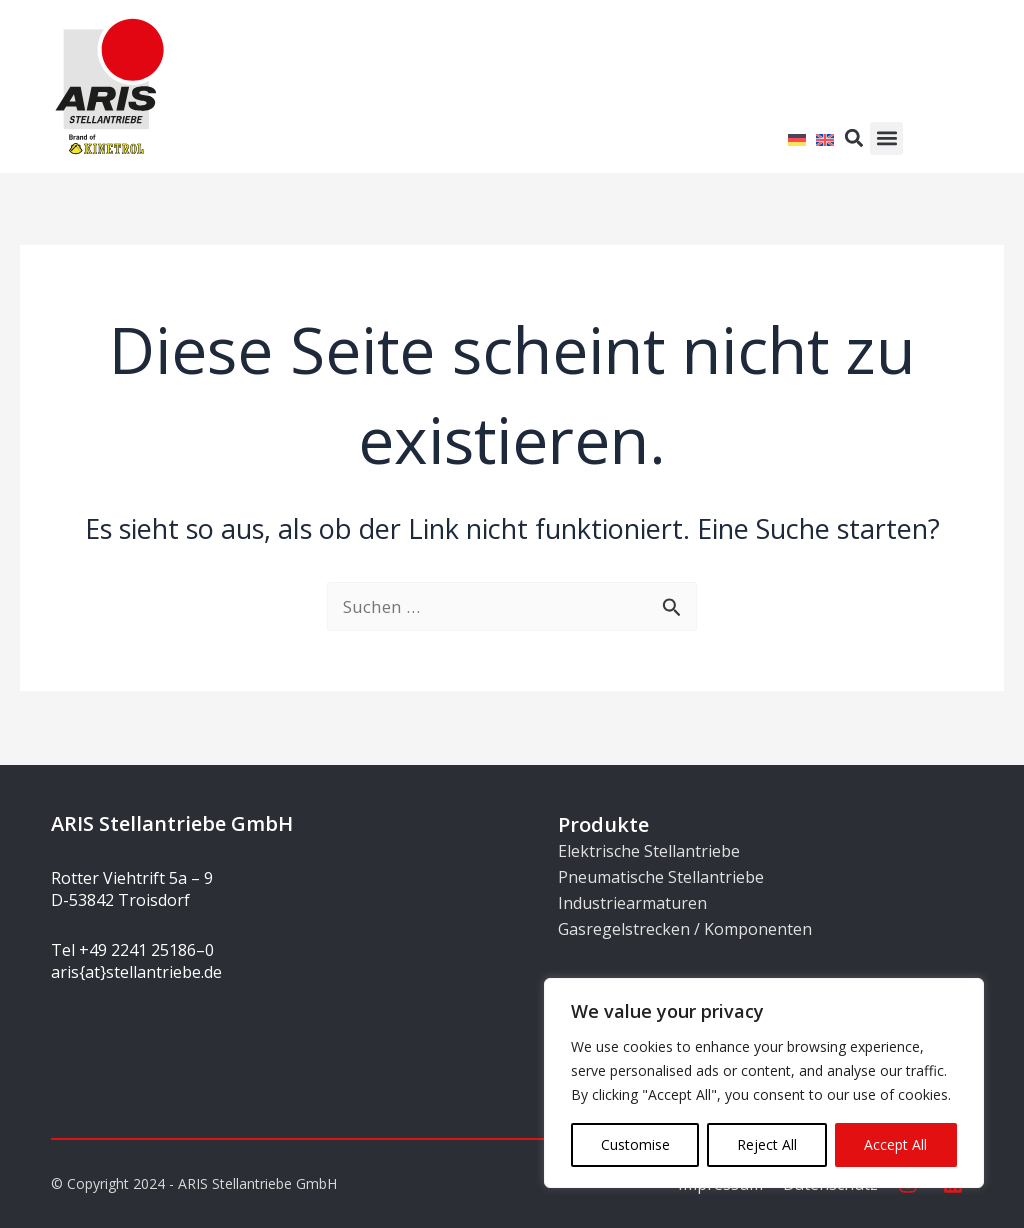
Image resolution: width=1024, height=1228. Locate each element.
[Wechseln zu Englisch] (825, 137)
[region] (764, 1083)
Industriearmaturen (632, 903)
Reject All (767, 1144)
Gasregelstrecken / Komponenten (685, 929)
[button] (886, 138)
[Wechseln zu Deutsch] (797, 137)
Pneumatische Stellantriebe (661, 877)
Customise (635, 1144)
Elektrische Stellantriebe (649, 851)
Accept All (895, 1144)
